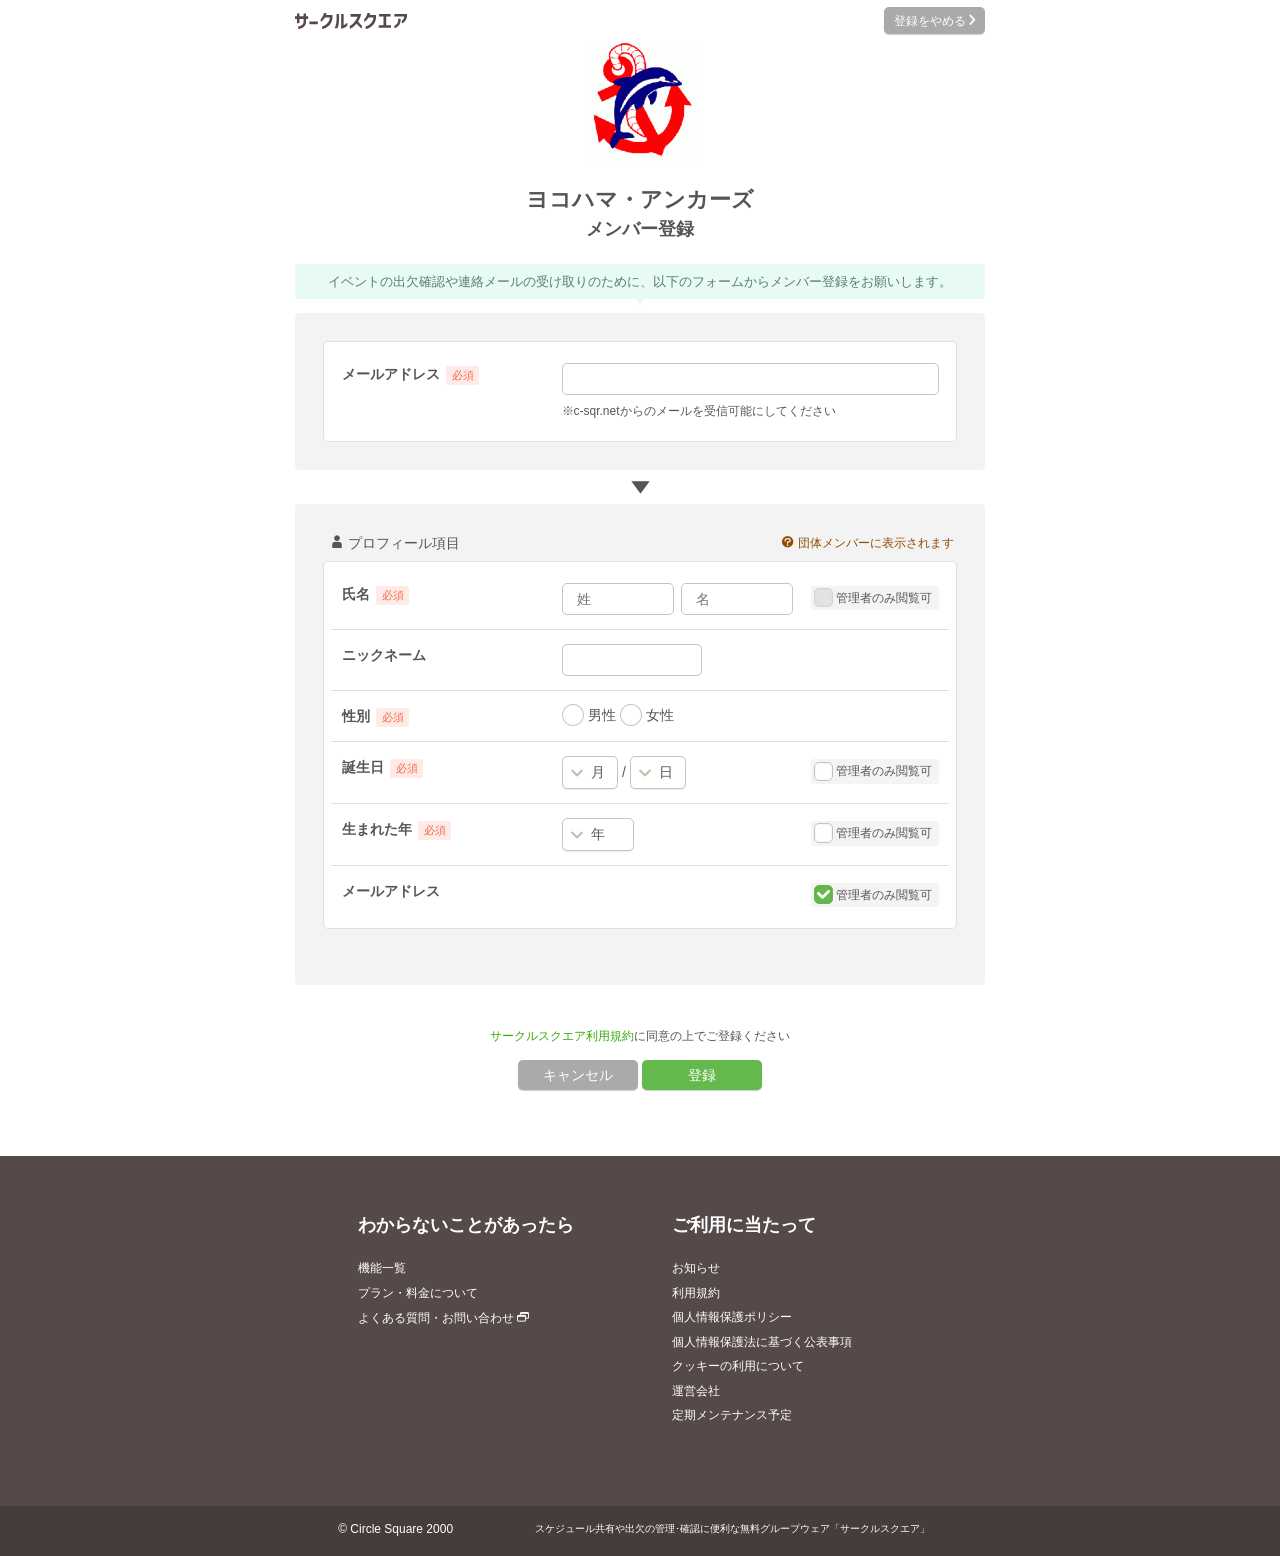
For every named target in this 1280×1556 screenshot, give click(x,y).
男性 (589, 715)
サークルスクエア (351, 20)
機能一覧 (382, 1268)
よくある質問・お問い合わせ (443, 1318)
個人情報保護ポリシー (732, 1317)
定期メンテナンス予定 (732, 1415)
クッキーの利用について (738, 1366)
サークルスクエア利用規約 (562, 1036)
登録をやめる (934, 21)
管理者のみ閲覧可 (873, 598)
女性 (647, 715)
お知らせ (696, 1268)
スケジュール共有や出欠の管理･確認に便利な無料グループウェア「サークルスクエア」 (732, 1528)
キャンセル (578, 1075)
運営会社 (696, 1391)
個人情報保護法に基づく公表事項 (762, 1342)
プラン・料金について (418, 1293)
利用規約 (696, 1293)
